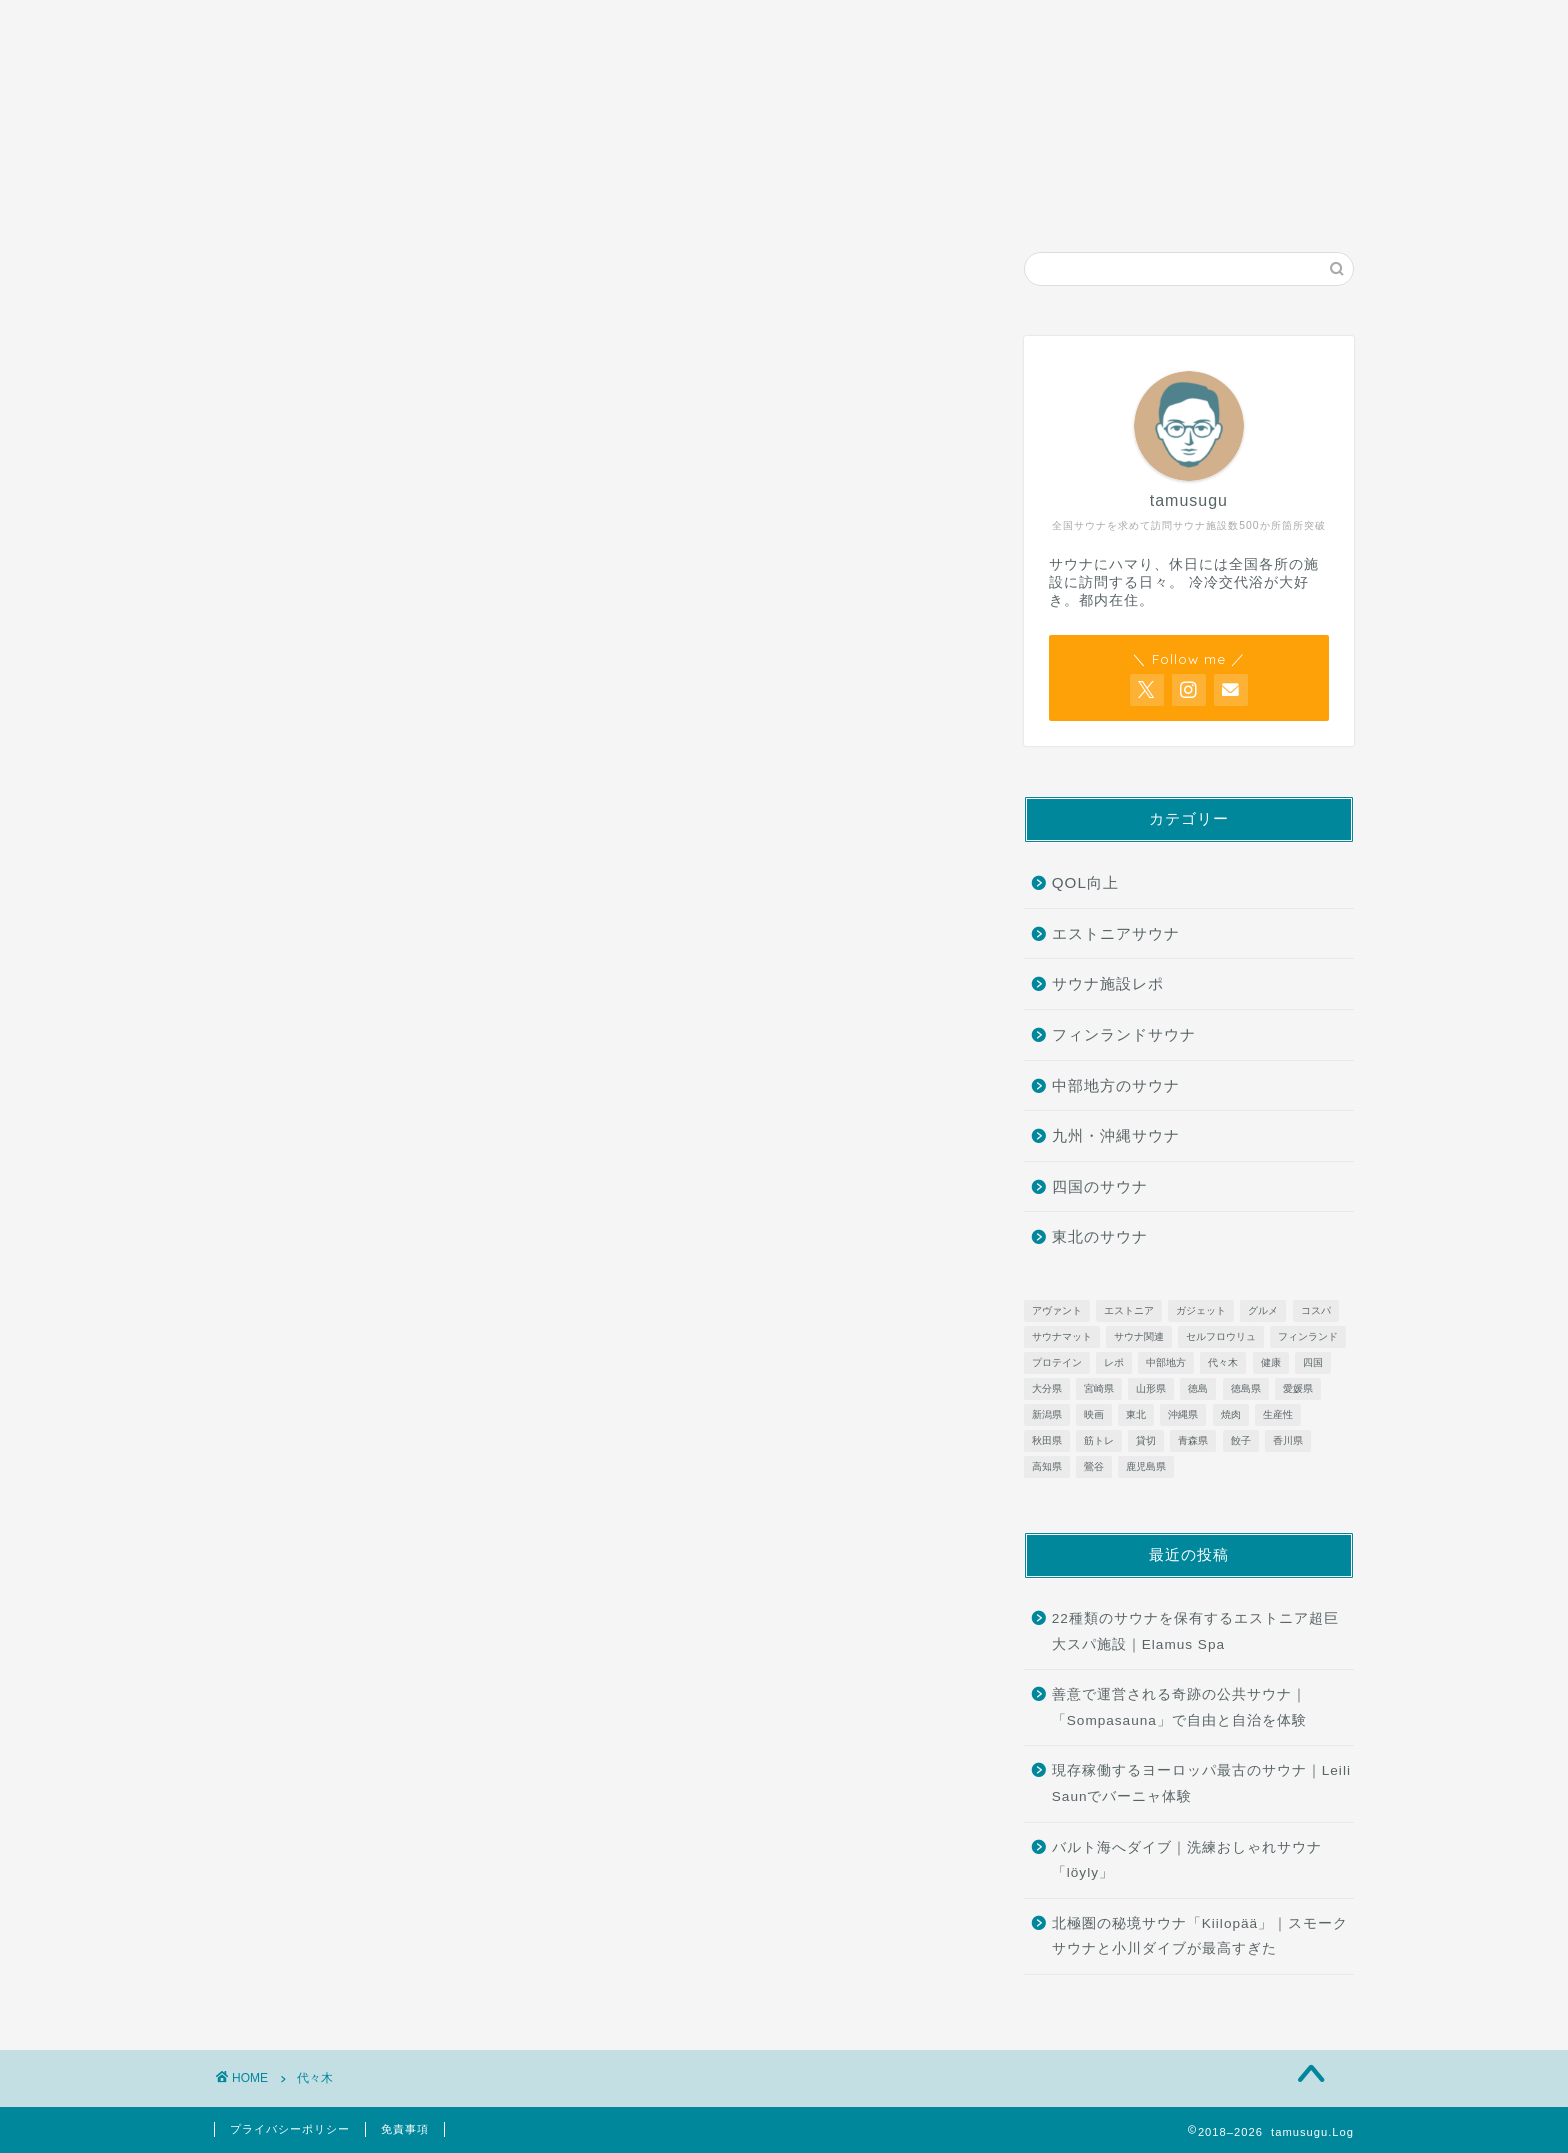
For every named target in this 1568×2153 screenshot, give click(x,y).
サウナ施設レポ (578, 24)
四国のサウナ (1100, 1186)
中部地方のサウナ (1116, 1085)
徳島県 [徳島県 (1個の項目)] (1246, 1388)
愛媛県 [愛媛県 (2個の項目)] (1298, 1388)
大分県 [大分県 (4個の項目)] (1047, 1388)
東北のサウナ (1100, 1236)
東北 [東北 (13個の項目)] (1136, 1414)
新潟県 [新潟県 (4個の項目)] (1047, 1414)
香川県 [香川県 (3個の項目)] (1288, 1440)
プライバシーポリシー (290, 2129)
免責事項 (405, 2129)
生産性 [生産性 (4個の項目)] (1278, 1414)
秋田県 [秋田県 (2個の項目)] (1047, 1440)
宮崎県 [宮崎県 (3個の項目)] (1099, 1388)
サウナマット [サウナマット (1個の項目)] (1062, 1336)
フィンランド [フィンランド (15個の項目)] (1308, 1336)
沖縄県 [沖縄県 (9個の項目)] (1183, 1414)
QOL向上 (1085, 882)
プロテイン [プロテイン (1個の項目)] (1057, 1362)
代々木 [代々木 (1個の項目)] (1223, 1362)
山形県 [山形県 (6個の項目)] (1151, 1388)
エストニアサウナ (1116, 933)
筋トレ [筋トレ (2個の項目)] (1099, 1440)
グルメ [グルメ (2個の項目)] (1263, 1310)
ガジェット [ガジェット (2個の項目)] (1201, 1310)
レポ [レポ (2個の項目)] (1114, 1362)
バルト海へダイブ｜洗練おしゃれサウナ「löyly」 (1187, 1860)
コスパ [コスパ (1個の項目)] (1316, 1310)
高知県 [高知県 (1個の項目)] (1047, 1466)
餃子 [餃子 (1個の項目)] (1241, 1440)
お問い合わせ (817, 24)
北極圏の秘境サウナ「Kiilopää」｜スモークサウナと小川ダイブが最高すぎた (1200, 1936)
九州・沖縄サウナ (1116, 1135)
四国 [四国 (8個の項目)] (1313, 1362)
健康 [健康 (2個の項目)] (1271, 1362)
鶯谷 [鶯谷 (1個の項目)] (1094, 1466)
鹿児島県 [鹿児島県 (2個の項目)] (1146, 1466)
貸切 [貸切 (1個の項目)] (1146, 1440)
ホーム (335, 24)
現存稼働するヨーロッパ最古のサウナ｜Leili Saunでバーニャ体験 (1201, 1783)
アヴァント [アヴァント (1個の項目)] (1057, 1310)
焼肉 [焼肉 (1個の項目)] (1231, 1414)
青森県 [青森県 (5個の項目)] (1193, 1440)
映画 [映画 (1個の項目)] (1094, 1414)
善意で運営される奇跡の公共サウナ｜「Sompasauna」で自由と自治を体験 (1179, 1707)
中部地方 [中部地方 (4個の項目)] (1166, 1362)
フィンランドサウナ (1124, 1034)
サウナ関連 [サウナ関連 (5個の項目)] (1139, 1336)
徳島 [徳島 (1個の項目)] (1198, 1388)
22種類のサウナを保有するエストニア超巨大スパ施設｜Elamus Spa (1195, 1631)
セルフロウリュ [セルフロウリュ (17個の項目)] (1221, 1336)
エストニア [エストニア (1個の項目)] (1129, 1310)
